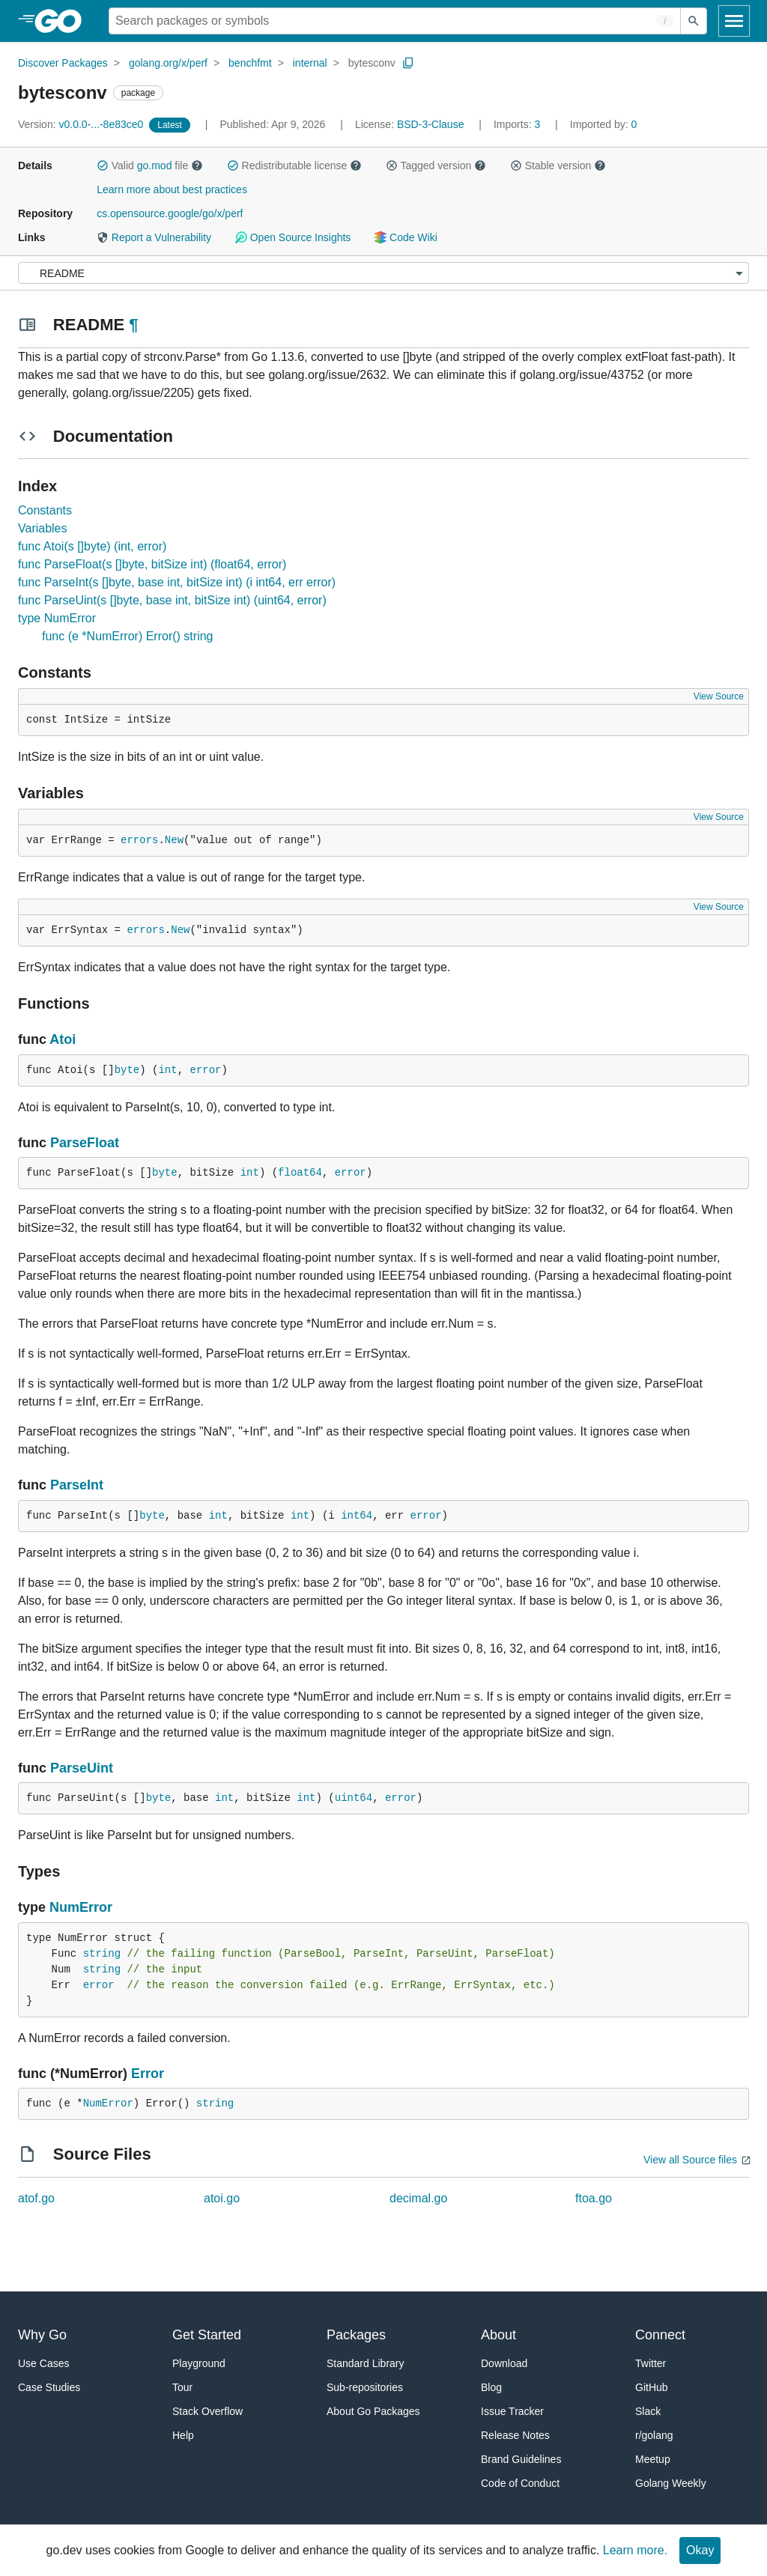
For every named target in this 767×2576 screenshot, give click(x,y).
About (498, 2334)
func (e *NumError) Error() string (127, 636)
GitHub (651, 2387)
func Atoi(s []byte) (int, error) (92, 546)
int (167, 1070)
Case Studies (49, 2387)
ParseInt (76, 1484)
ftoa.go (593, 2198)
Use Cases (43, 2363)
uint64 (353, 1798)
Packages (356, 2334)
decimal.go (418, 2198)
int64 (356, 1516)
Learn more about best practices (172, 189)
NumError (80, 1907)
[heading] (63, 21)
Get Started (206, 2334)
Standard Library (365, 2363)
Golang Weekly (670, 2483)
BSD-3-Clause (430, 124)
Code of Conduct (520, 2483)
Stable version (558, 165)
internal (310, 63)
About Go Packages (373, 2411)
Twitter (650, 2363)
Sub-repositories (365, 2387)
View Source (719, 696)
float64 (300, 1173)
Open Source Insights (293, 237)
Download (504, 2363)
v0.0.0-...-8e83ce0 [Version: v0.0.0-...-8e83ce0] (82, 124)
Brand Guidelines (521, 2459)
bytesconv (371, 63)
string (102, 1954)
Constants (45, 510)
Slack (648, 2411)
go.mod (154, 165)
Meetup (652, 2459)
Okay (700, 2550)
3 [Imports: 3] (518, 124)
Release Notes (515, 2435)
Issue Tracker (512, 2411)
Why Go (42, 2334)
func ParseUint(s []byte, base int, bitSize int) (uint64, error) (172, 600)
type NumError (57, 618)
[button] (103, 165)
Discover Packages (63, 63)
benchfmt (250, 63)
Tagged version (436, 165)
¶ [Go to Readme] (133, 324)
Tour (182, 2387)
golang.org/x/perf (168, 63)
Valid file (150, 165)
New (174, 840)
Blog (491, 2387)
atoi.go (222, 2198)
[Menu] (383, 273)
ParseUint (81, 1768)
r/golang (654, 2435)
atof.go (36, 2198)
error (205, 1070)
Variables (42, 528)
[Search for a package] (395, 20)
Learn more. (635, 2550)
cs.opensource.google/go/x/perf (170, 213)
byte (127, 1070)
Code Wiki (406, 237)
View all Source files (690, 2160)
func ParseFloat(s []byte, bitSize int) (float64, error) (152, 564)
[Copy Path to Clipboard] (408, 63)
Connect (660, 2334)
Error (147, 2073)
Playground (198, 2363)
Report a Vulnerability (154, 237)
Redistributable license (294, 165)
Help (183, 2435)
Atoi (62, 1039)
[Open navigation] (734, 21)
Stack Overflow (207, 2411)
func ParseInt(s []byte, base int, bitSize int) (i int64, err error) (177, 582)
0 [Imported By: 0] (603, 124)
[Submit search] (693, 20)
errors (139, 840)
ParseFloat (84, 1142)
